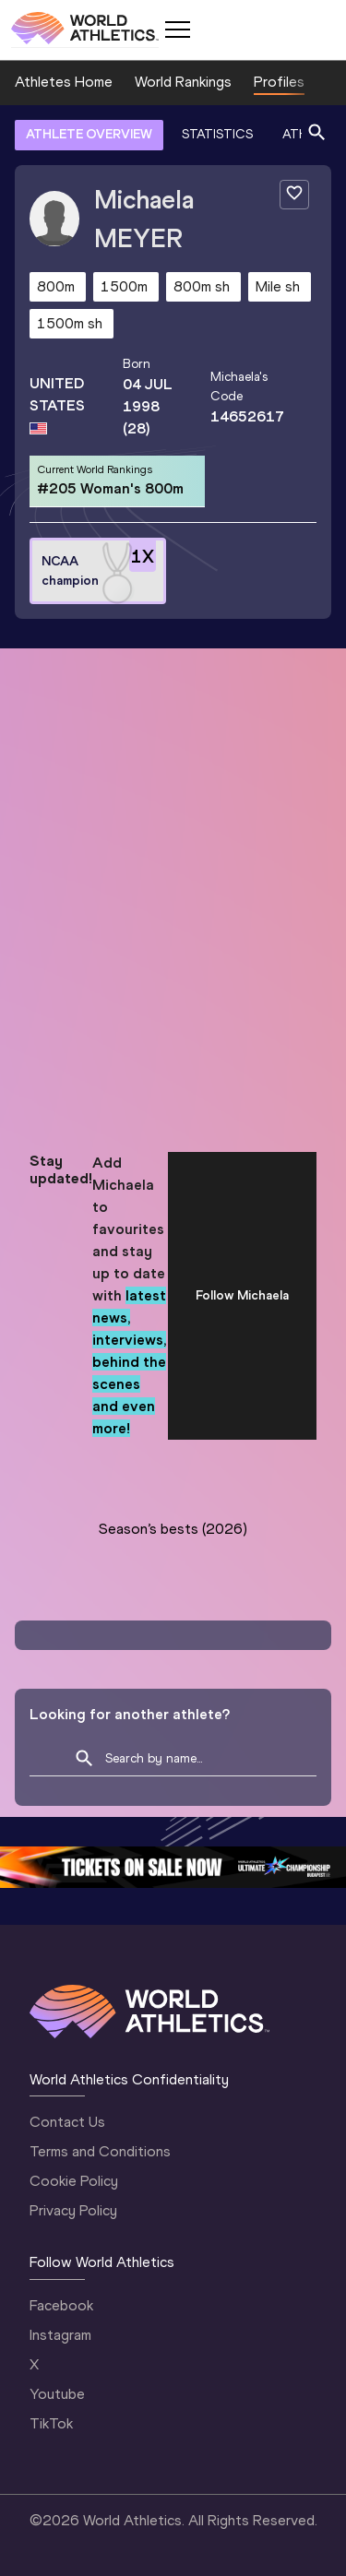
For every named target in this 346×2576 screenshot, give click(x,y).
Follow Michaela (242, 1295)
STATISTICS (217, 134)
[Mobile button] (177, 29)
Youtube (57, 2394)
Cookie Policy (74, 2181)
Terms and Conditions (100, 2151)
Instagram (60, 2335)
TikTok (51, 2423)
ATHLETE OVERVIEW (89, 134)
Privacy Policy (73, 2210)
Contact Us (67, 2122)
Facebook (61, 2305)
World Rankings (183, 81)
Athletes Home (64, 81)
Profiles (279, 81)
